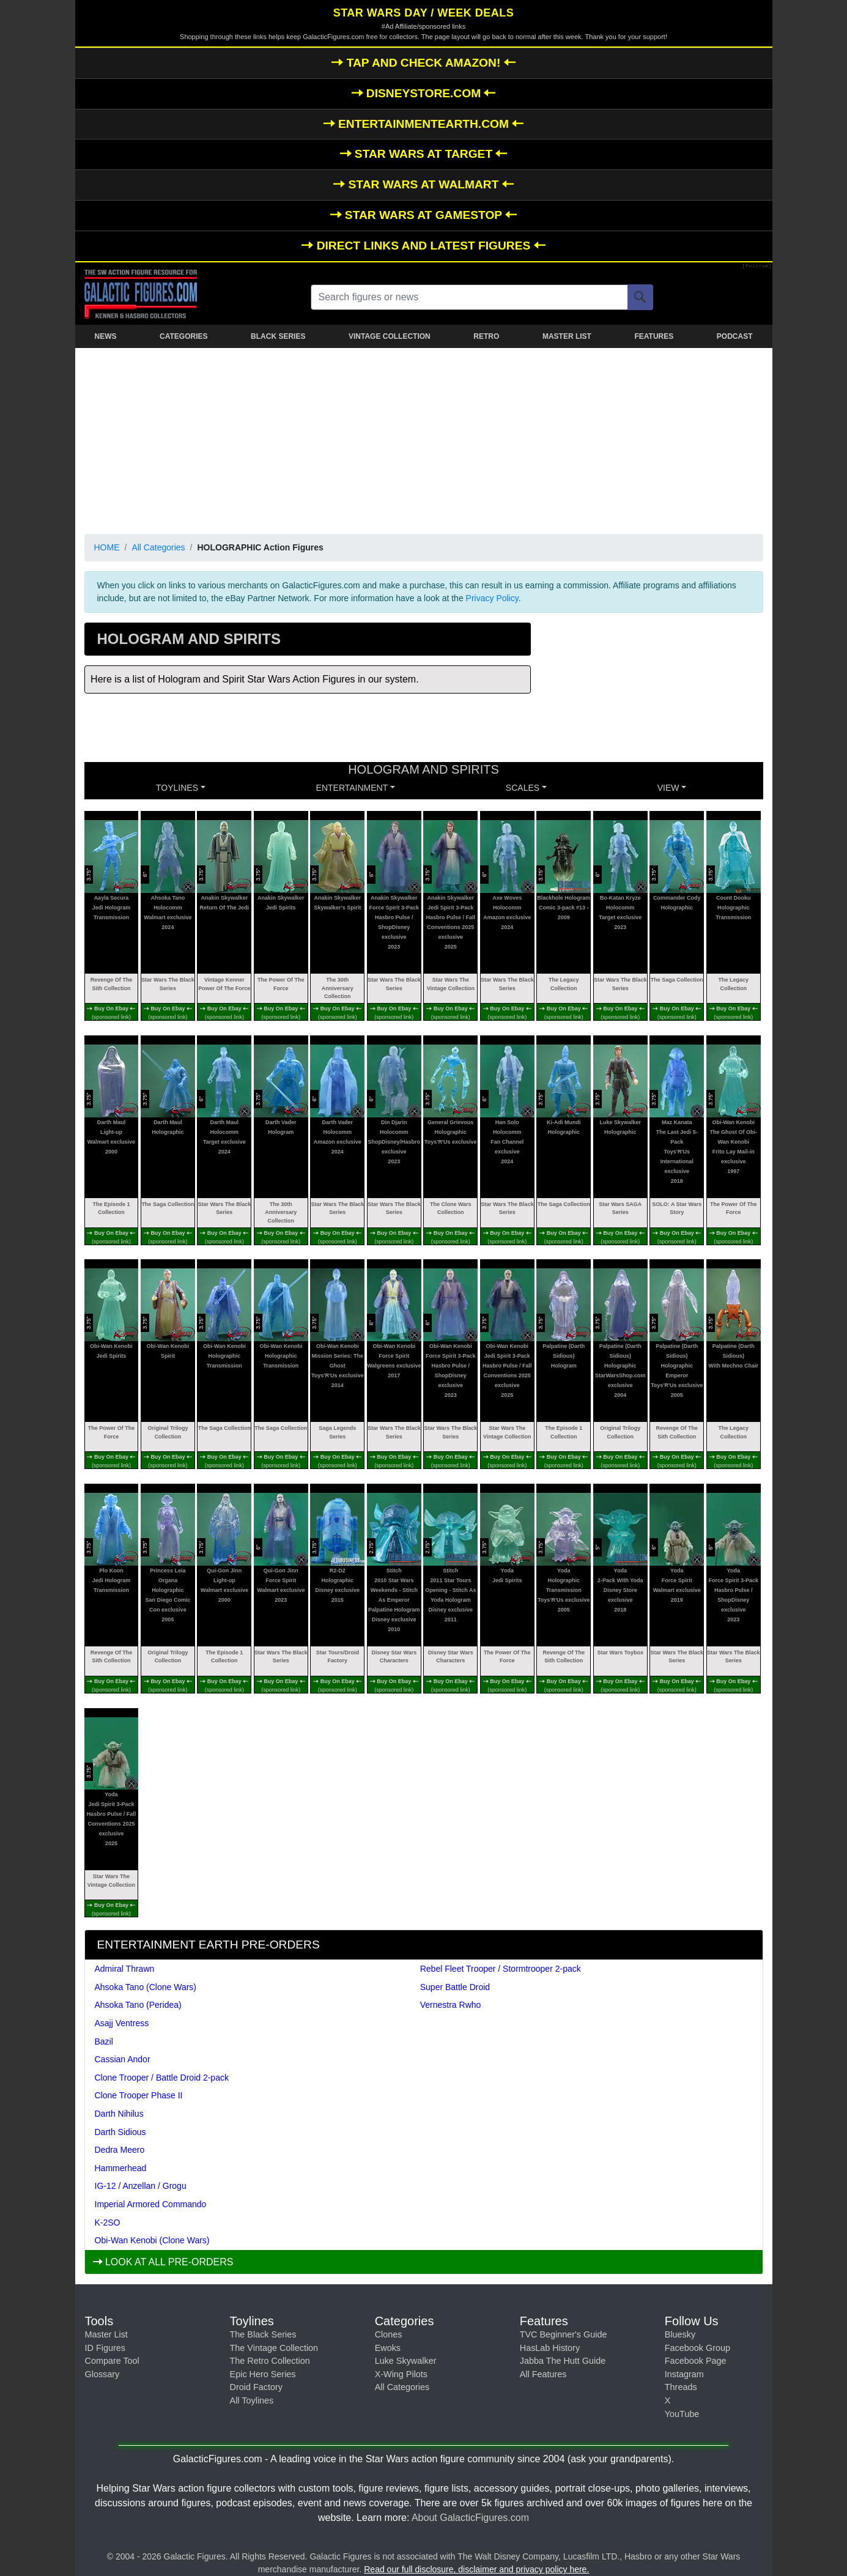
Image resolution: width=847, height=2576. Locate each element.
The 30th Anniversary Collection (337, 988)
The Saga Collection (677, 980)
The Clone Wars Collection (451, 1208)
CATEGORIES (183, 336)
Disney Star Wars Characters (393, 1656)
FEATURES (653, 336)
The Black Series (263, 2334)
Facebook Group (697, 2348)
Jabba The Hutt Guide (563, 2361)
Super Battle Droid (455, 1987)
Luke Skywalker (406, 2361)
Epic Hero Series (263, 2374)
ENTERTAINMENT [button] (352, 788)
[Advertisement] (423, 438)
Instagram (684, 2374)
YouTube (682, 2414)
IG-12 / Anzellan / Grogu (141, 2186)
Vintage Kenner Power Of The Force (224, 984)
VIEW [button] (668, 788)
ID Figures (105, 2348)
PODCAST (735, 336)
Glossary (102, 2374)
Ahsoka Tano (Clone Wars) (146, 1987)
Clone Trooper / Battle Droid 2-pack (162, 2077)
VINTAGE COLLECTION (390, 336)
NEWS (106, 336)
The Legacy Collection (564, 984)
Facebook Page (696, 2361)
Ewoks (388, 2348)
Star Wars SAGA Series (620, 1208)
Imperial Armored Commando (151, 2204)
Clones (388, 2334)
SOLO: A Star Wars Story (676, 1208)
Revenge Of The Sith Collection (112, 984)
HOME (107, 547)
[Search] (640, 297)
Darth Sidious (120, 2132)
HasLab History (550, 2348)
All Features (543, 2374)
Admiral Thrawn (125, 1969)
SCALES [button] (522, 788)
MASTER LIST (566, 336)
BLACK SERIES (278, 336)
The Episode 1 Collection (111, 1208)
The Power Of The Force (281, 984)
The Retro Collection (270, 2361)
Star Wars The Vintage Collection (451, 984)
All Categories (158, 547)
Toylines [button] (177, 788)
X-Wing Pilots (401, 2374)
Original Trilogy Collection (167, 1432)
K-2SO (107, 2222)
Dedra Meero (120, 2150)
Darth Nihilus (119, 2114)
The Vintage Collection (274, 2348)
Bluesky (680, 2334)
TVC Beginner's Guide (563, 2334)
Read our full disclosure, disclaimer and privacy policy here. (476, 2569)
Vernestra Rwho (450, 2005)
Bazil (104, 2041)
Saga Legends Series (337, 1432)
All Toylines (252, 2400)
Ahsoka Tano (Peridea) (138, 2005)
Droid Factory (256, 2387)
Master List (106, 2334)
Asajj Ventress (122, 2023)
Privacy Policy (492, 598)
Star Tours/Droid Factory (337, 1656)
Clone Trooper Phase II (139, 2095)
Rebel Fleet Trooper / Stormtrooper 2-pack (500, 1969)
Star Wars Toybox (620, 1652)
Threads (681, 2387)
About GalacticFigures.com (470, 2517)
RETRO (486, 336)
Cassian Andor (122, 2059)
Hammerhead (121, 2168)
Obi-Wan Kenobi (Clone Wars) (152, 2240)
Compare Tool (112, 2361)
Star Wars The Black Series (167, 984)
